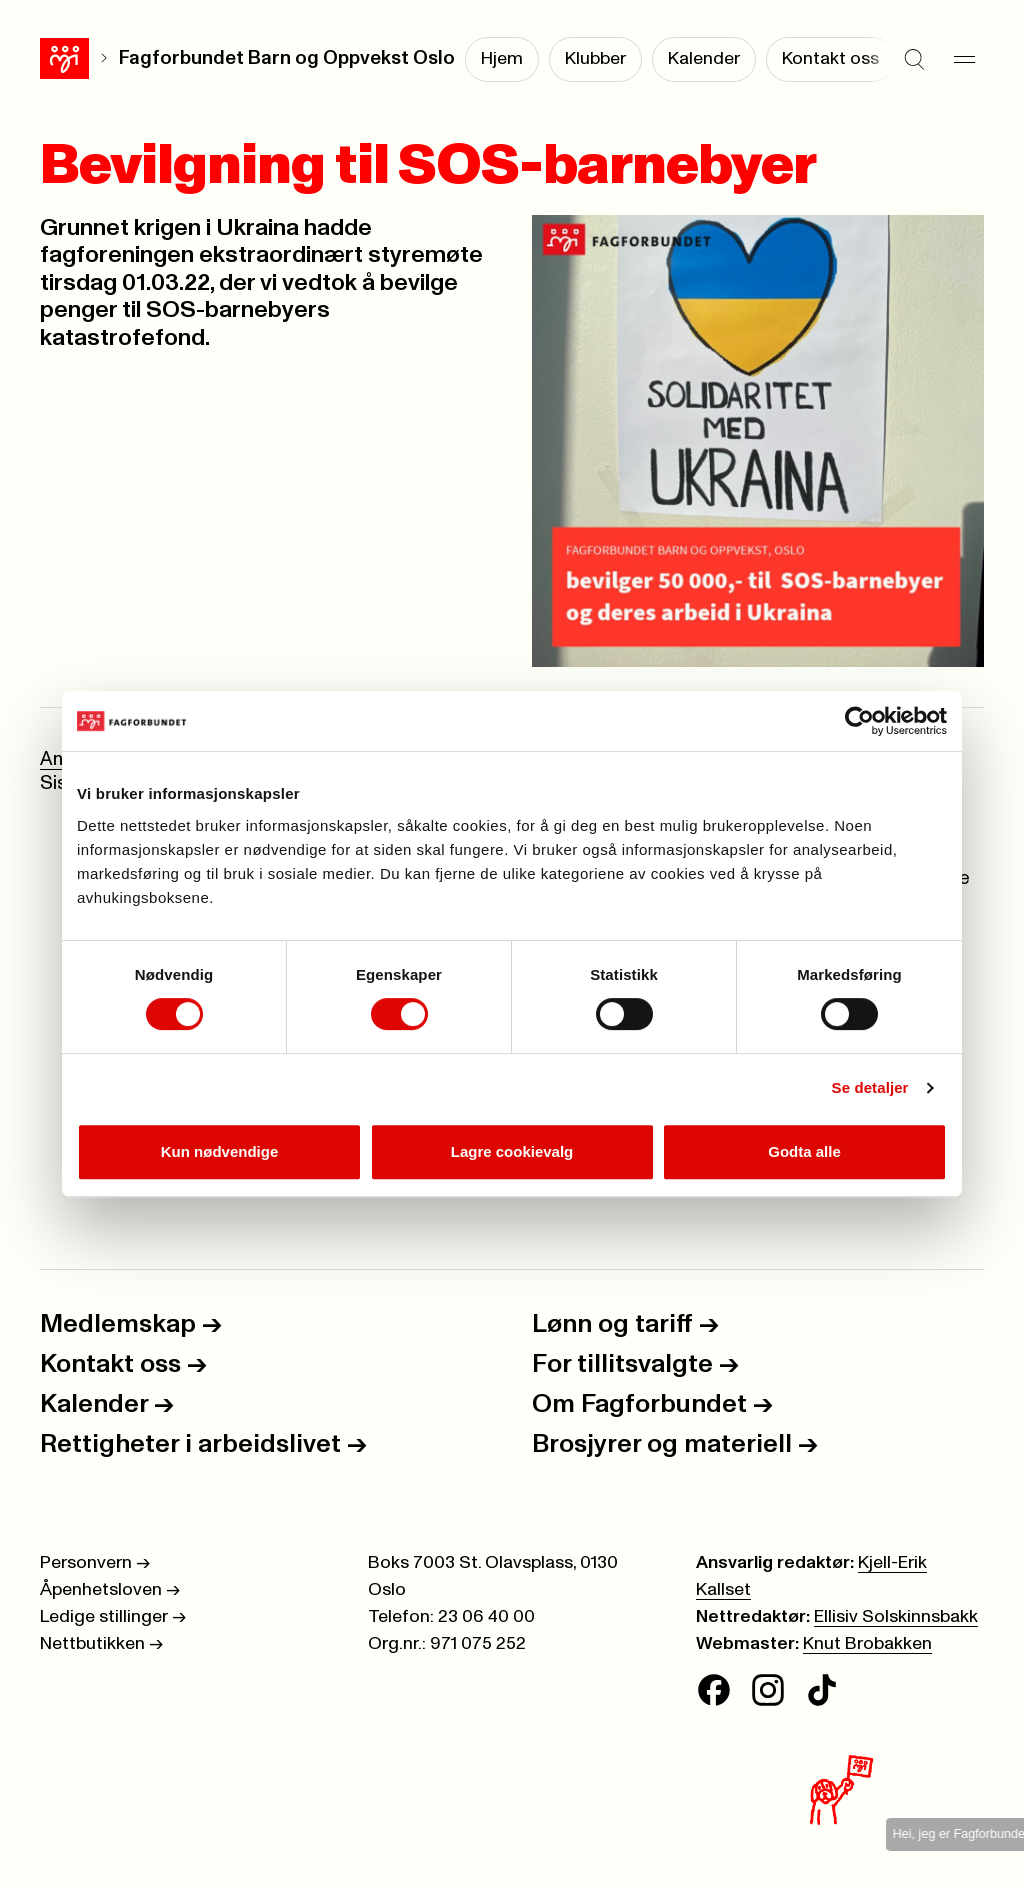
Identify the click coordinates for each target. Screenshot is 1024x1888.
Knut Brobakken (867, 1644)
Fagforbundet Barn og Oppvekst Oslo (287, 58)
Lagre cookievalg (512, 1151)
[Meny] (964, 60)
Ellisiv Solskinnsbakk (896, 1617)
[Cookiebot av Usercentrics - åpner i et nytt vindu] (859, 721)
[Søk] (914, 60)
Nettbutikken (101, 1644)
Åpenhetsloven (110, 1590)
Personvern (95, 1563)
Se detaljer (870, 1087)
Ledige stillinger (113, 1617)
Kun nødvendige (220, 1151)
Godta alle (804, 1151)
